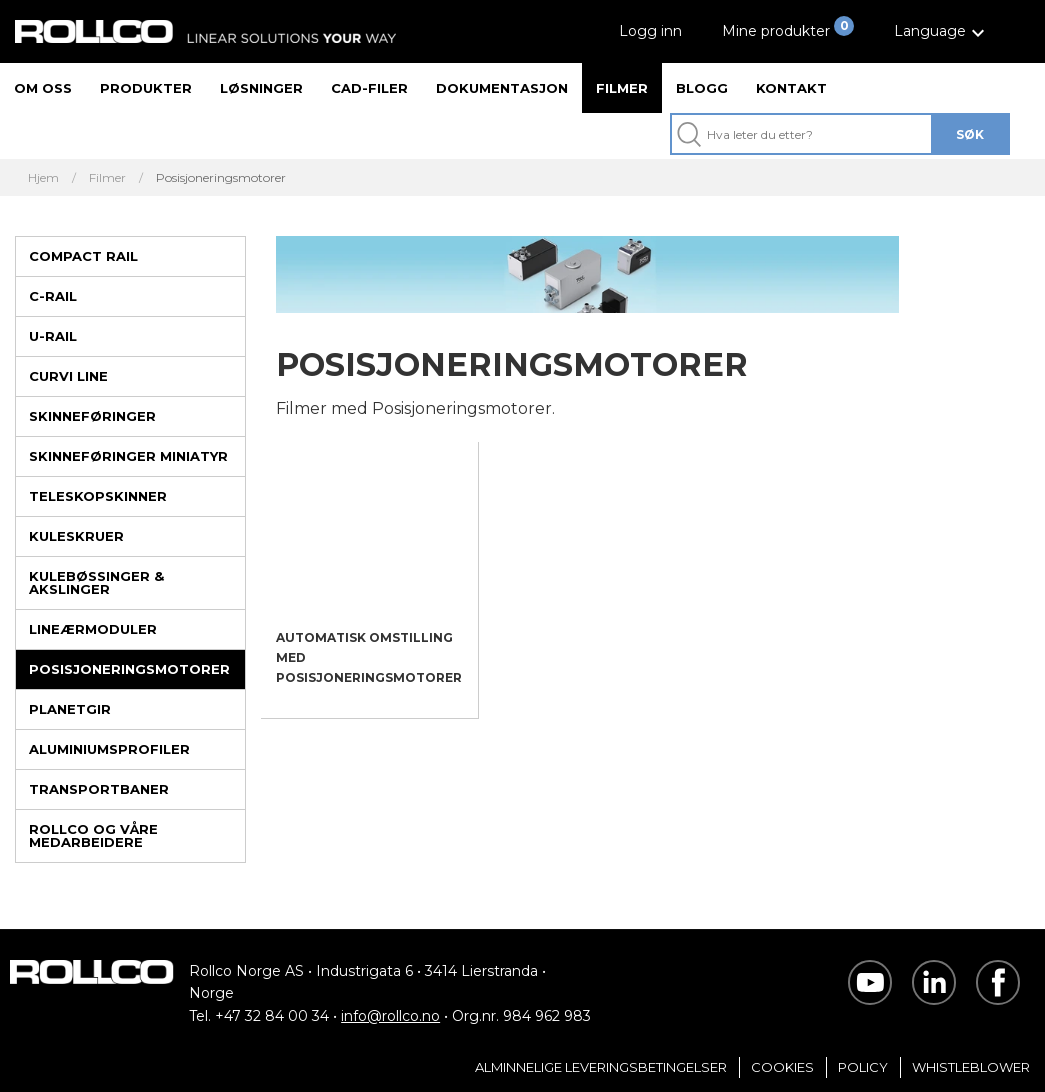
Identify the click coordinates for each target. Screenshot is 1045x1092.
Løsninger (261, 88)
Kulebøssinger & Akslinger (96, 582)
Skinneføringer (92, 416)
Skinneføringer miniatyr (128, 456)
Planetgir (70, 709)
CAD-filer (369, 88)
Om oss (43, 88)
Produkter (146, 88)
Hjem (43, 178)
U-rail (53, 336)
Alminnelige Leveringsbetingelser (601, 1067)
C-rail (53, 296)
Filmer (622, 88)
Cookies (782, 1067)
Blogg (702, 88)
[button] (942, 31)
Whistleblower (971, 1067)
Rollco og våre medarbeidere (93, 835)
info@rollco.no (390, 1016)
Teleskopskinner (98, 496)
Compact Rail (83, 256)
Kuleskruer (76, 536)
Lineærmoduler (93, 629)
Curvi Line (68, 376)
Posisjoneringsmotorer (129, 669)
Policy (863, 1067)
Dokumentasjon (502, 88)
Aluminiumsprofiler (109, 749)
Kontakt (791, 88)
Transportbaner (99, 789)
